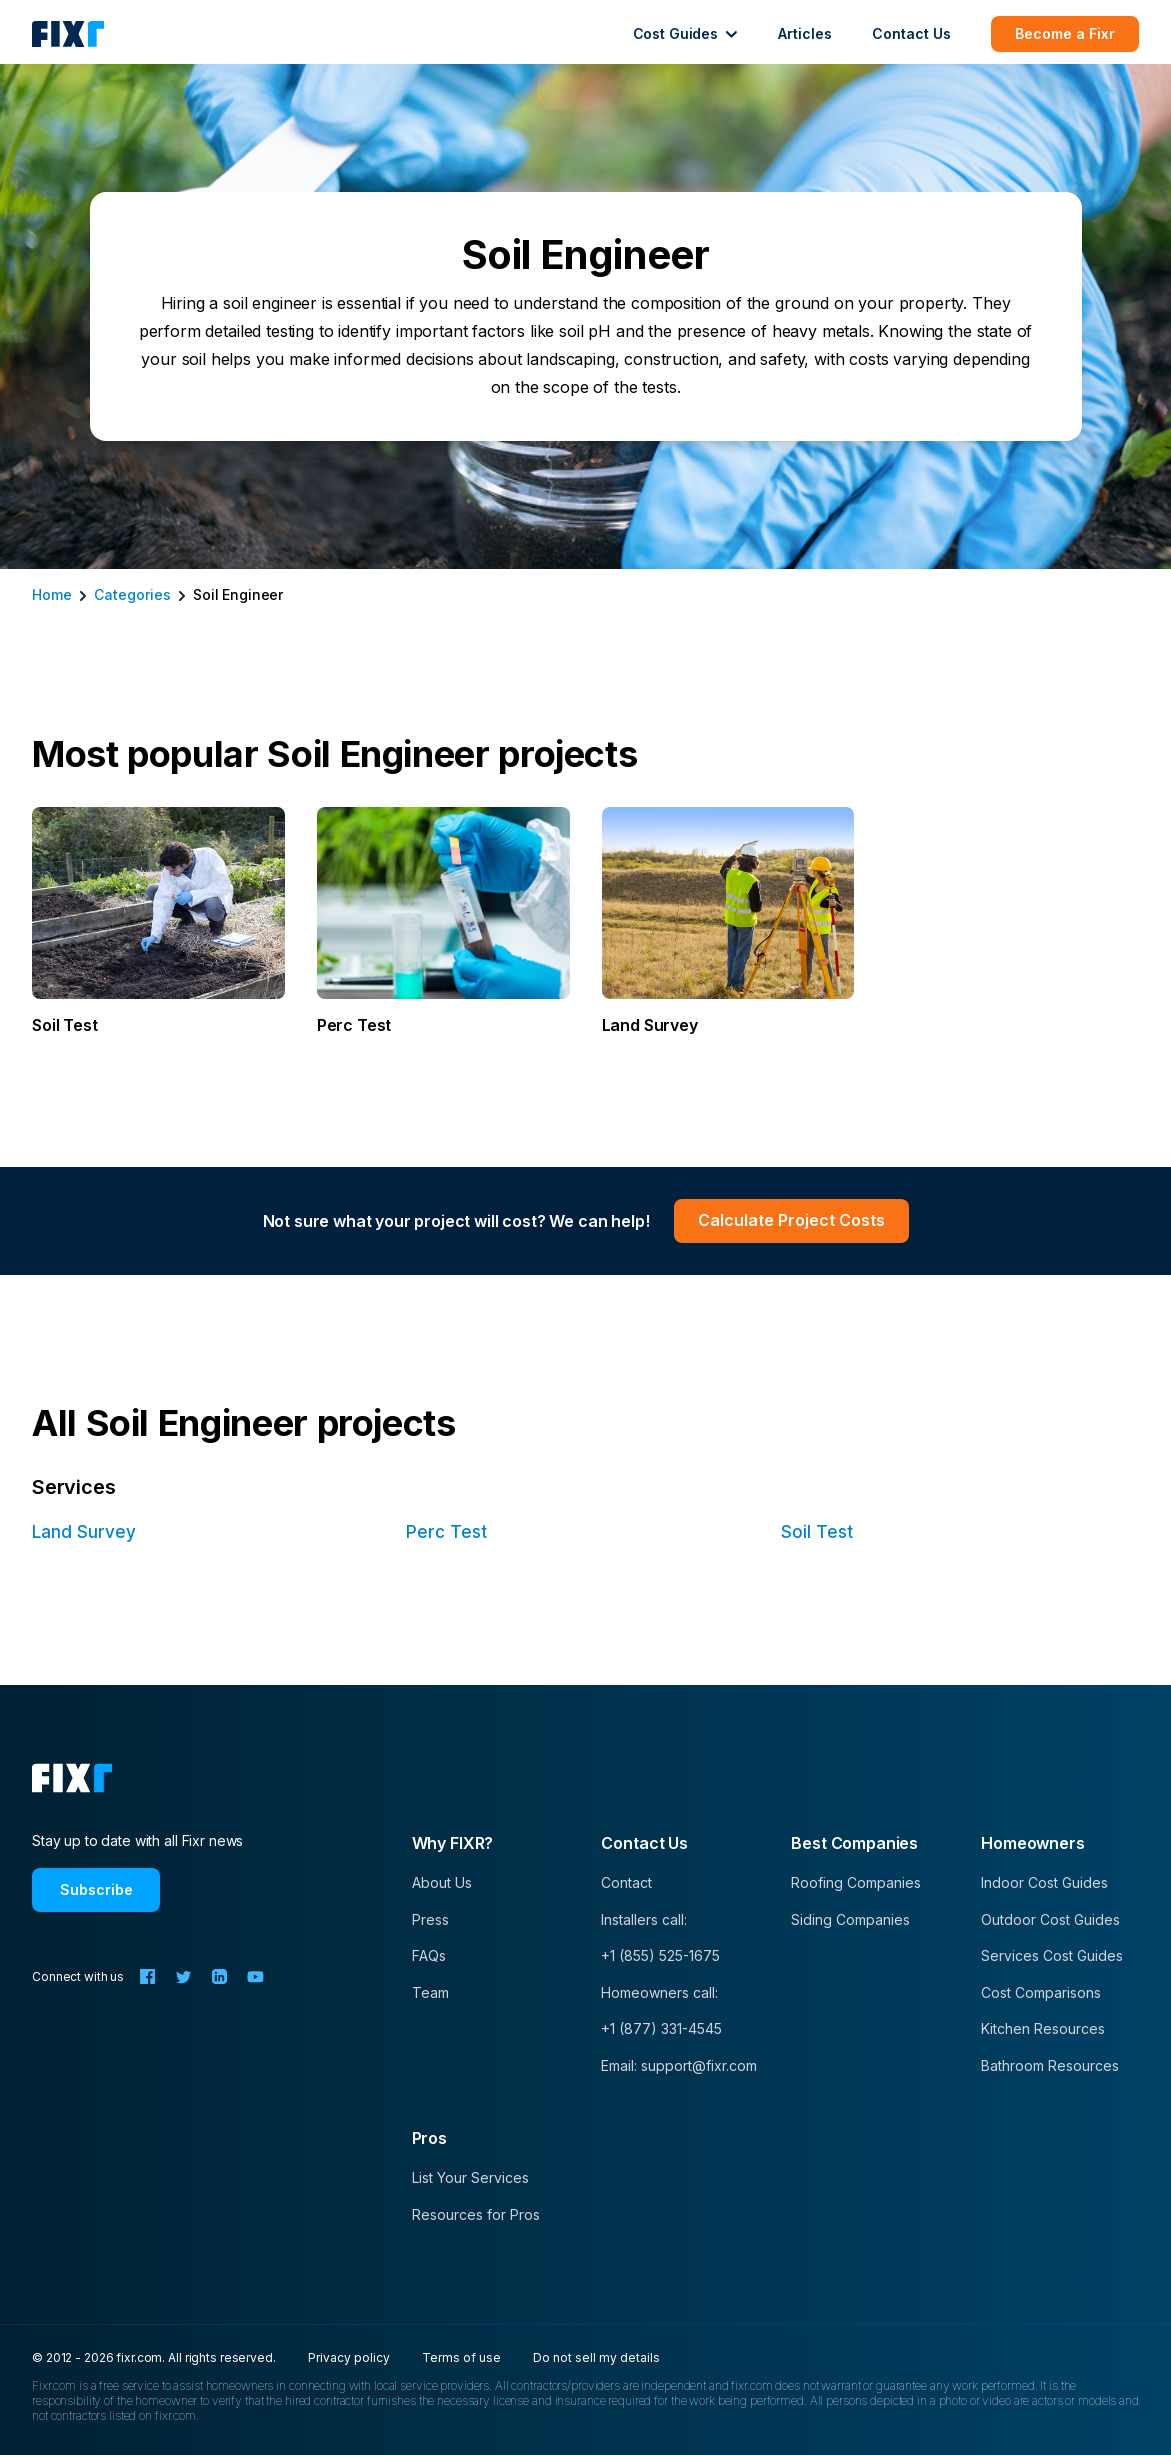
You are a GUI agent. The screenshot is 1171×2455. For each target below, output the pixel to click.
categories (132, 594)
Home (52, 594)
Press (430, 1919)
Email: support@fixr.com (679, 2065)
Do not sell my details (596, 2357)
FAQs (429, 1955)
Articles (805, 33)
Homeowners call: (659, 1992)
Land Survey (84, 1532)
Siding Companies (850, 1919)
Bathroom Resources (1050, 2065)
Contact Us (911, 33)
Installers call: (644, 1919)
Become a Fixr (1065, 33)
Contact (626, 1882)
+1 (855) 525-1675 (660, 1955)
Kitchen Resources (1043, 2028)
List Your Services (470, 2177)
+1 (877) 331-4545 (661, 2028)
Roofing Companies (856, 1882)
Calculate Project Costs (791, 1220)
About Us (442, 1882)
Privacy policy (349, 2357)
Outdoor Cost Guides (1050, 1919)
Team (430, 1992)
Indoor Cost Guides (1044, 1882)
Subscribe (96, 1889)
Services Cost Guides (1052, 1955)
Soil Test (817, 1532)
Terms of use (461, 2357)
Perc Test (446, 1532)
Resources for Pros (476, 2214)
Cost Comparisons (1041, 1992)
